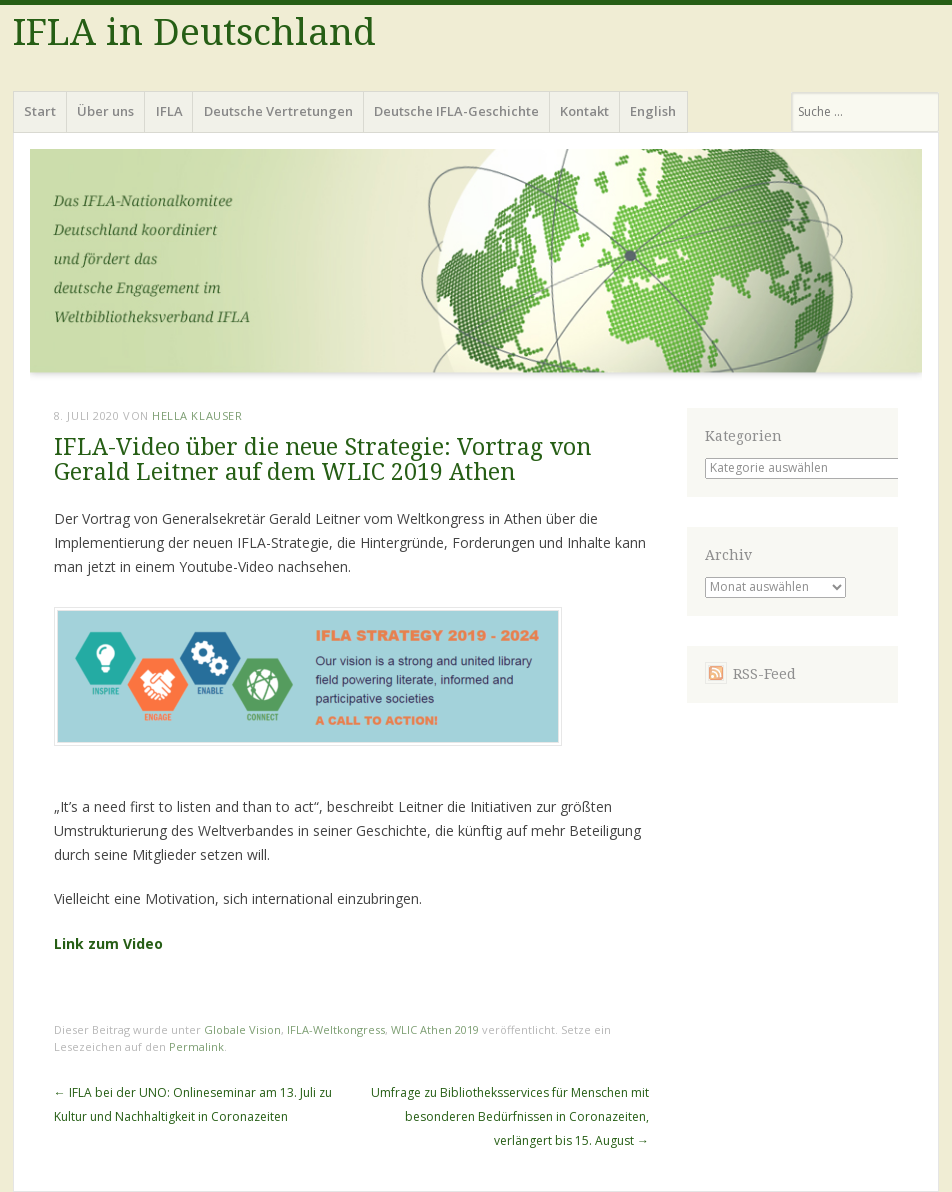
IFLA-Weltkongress (336, 1029)
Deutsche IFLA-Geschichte (456, 111)
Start (40, 111)
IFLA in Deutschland (194, 32)
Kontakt (584, 111)
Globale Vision (242, 1029)
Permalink (196, 1046)
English (653, 111)
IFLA (169, 111)
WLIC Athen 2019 (435, 1029)
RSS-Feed (764, 674)
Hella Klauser (197, 415)
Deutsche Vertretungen (278, 111)
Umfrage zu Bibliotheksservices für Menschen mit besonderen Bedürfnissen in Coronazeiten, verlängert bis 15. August (510, 1116)
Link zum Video (108, 943)
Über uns (105, 111)
